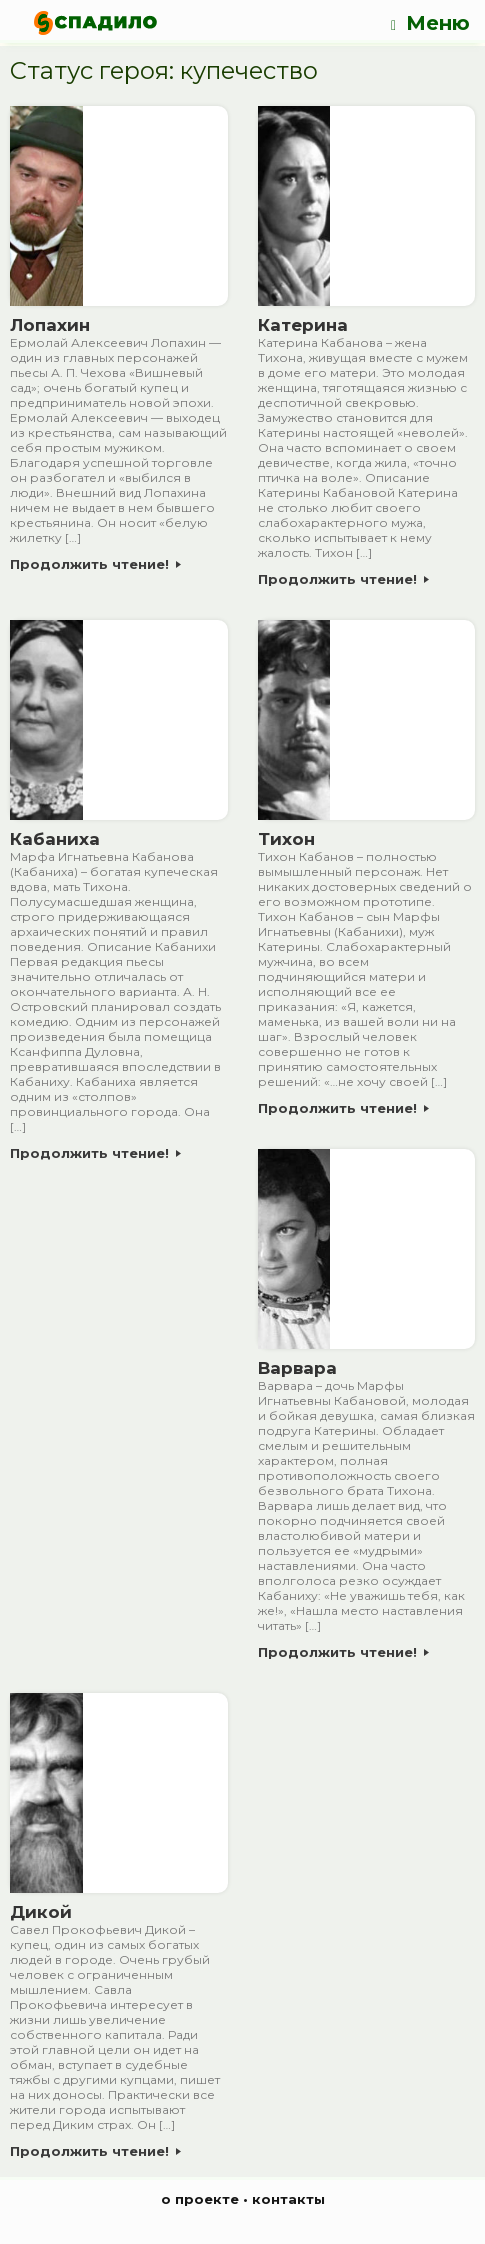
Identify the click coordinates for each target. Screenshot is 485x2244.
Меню (430, 23)
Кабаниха (55, 839)
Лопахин (50, 325)
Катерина (303, 325)
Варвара (297, 1368)
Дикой (41, 1912)
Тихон (286, 839)
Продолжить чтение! (95, 564)
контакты (288, 2199)
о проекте (200, 2199)
